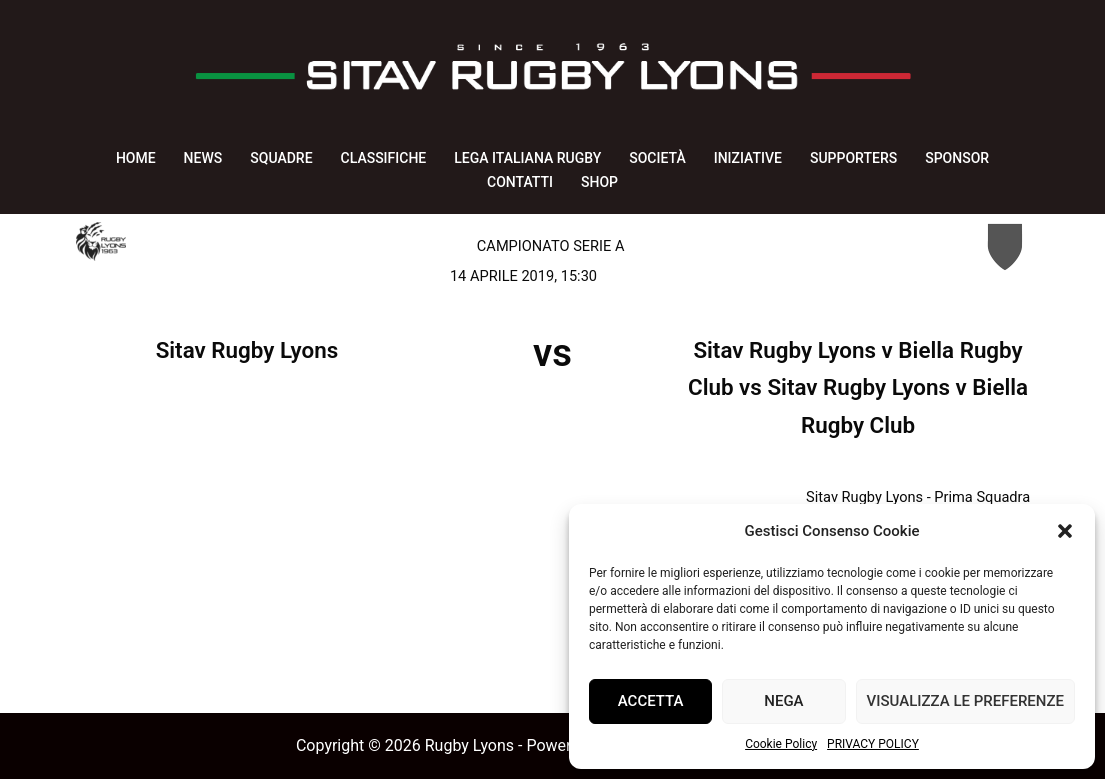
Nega (783, 701)
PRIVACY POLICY (873, 744)
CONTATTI (520, 182)
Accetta (651, 701)
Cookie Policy (781, 744)
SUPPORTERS (853, 158)
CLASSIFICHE (384, 158)
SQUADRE (281, 158)
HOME (136, 158)
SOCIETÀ (657, 158)
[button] (1065, 531)
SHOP (599, 182)
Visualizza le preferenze (965, 701)
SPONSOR (957, 158)
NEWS (203, 158)
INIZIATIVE (748, 158)
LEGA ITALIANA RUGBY (527, 158)
